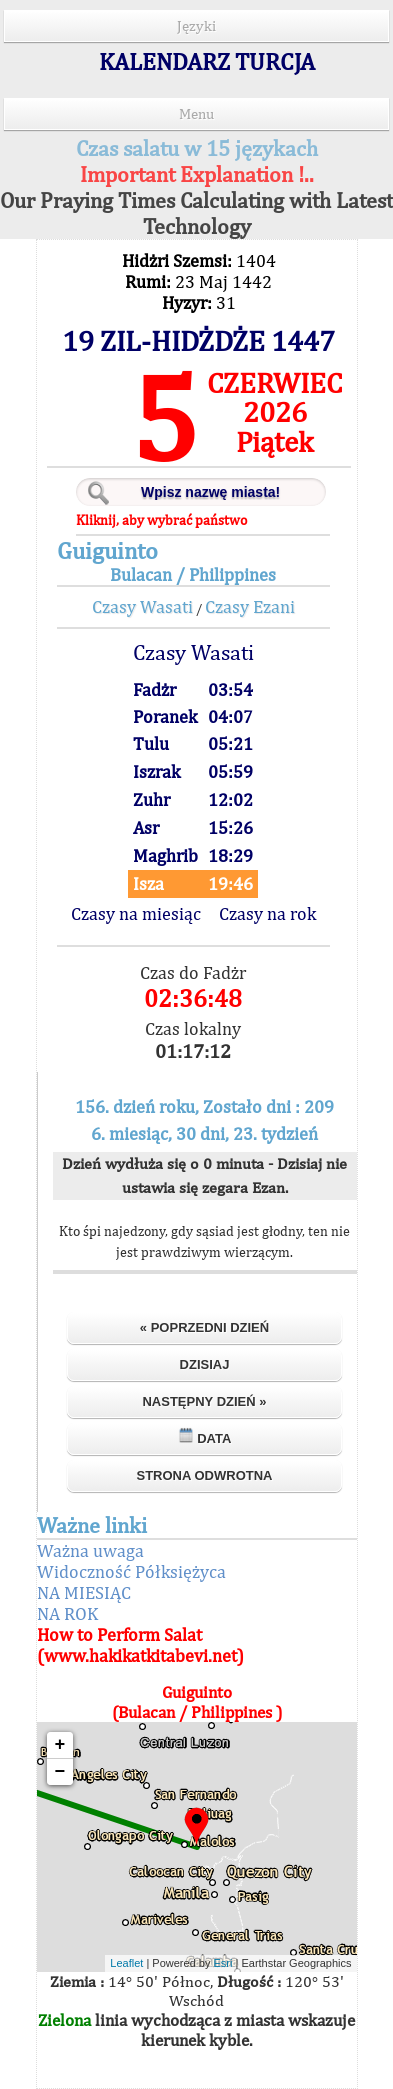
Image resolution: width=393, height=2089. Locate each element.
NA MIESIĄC (84, 1592)
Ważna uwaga (90, 1550)
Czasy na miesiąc (136, 913)
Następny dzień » (204, 1401)
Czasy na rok (267, 913)
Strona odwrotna (204, 1475)
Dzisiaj (205, 1364)
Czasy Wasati (142, 606)
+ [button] (60, 1745)
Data (205, 1436)
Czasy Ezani (250, 606)
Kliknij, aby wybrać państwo (161, 520)
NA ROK (67, 1613)
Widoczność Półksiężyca (131, 1571)
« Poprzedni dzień (204, 1327)
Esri (223, 1963)
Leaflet (126, 1963)
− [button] (60, 1772)
